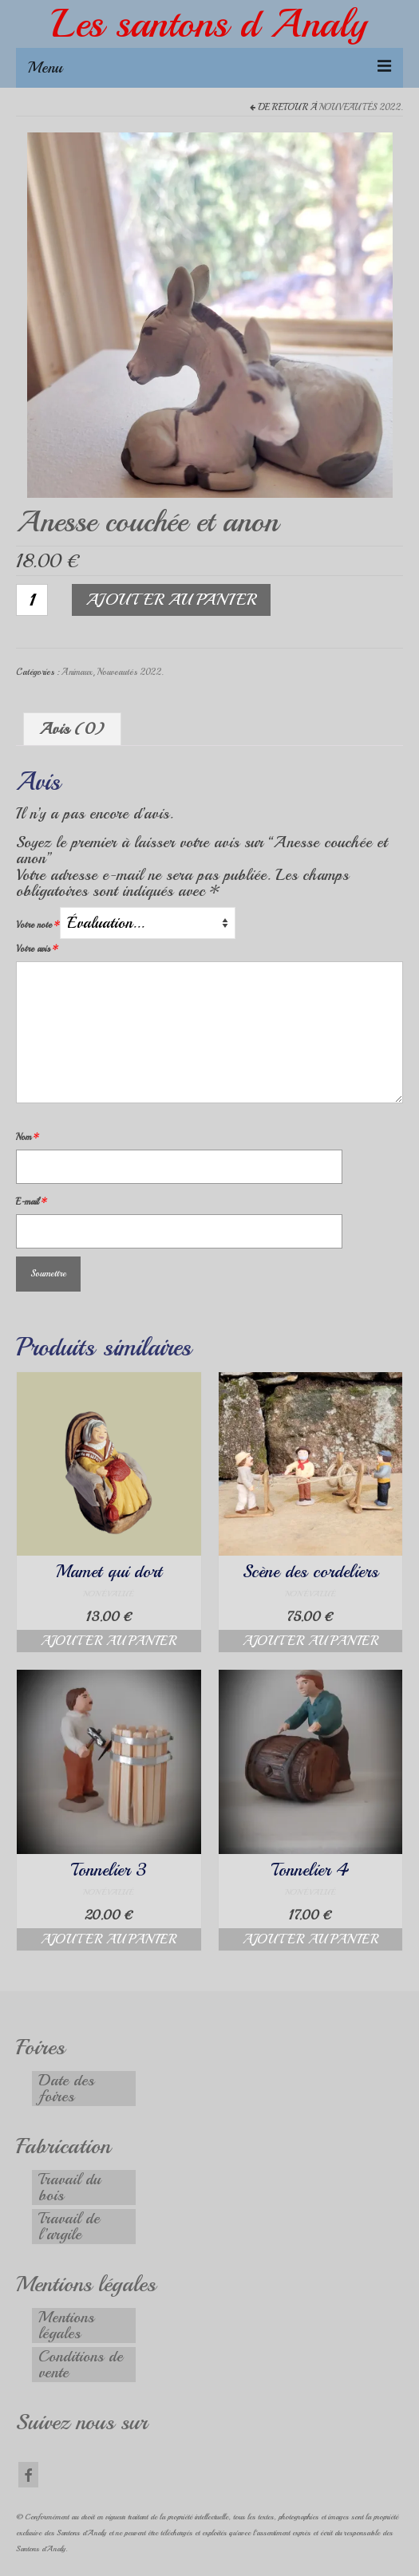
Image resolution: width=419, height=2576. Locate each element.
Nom (27, 1137)
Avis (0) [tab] (72, 729)
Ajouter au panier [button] (108, 1641)
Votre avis (37, 949)
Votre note (38, 925)
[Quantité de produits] (32, 600)
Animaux (77, 672)
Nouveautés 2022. (361, 107)
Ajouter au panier (171, 599)
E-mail (31, 1202)
